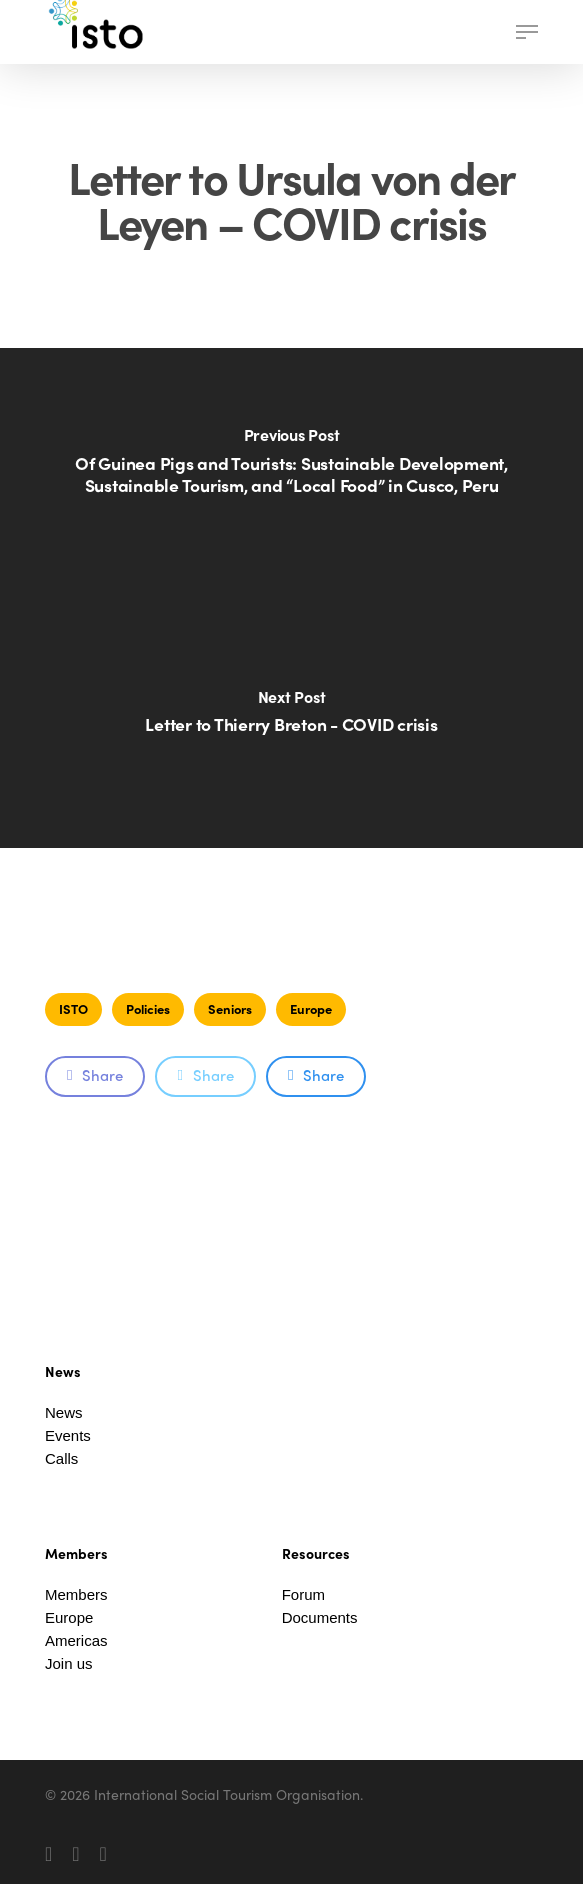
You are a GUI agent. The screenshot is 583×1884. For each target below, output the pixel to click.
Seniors (230, 1008)
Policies (148, 1008)
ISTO (73, 1008)
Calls (61, 1458)
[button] (527, 32)
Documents (320, 1617)
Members (76, 1594)
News (64, 1412)
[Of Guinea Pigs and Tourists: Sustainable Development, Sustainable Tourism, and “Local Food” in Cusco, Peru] (291, 473)
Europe (311, 1008)
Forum (303, 1594)
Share (95, 1075)
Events (68, 1435)
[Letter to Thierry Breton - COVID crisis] (291, 723)
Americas (76, 1640)
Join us (69, 1663)
